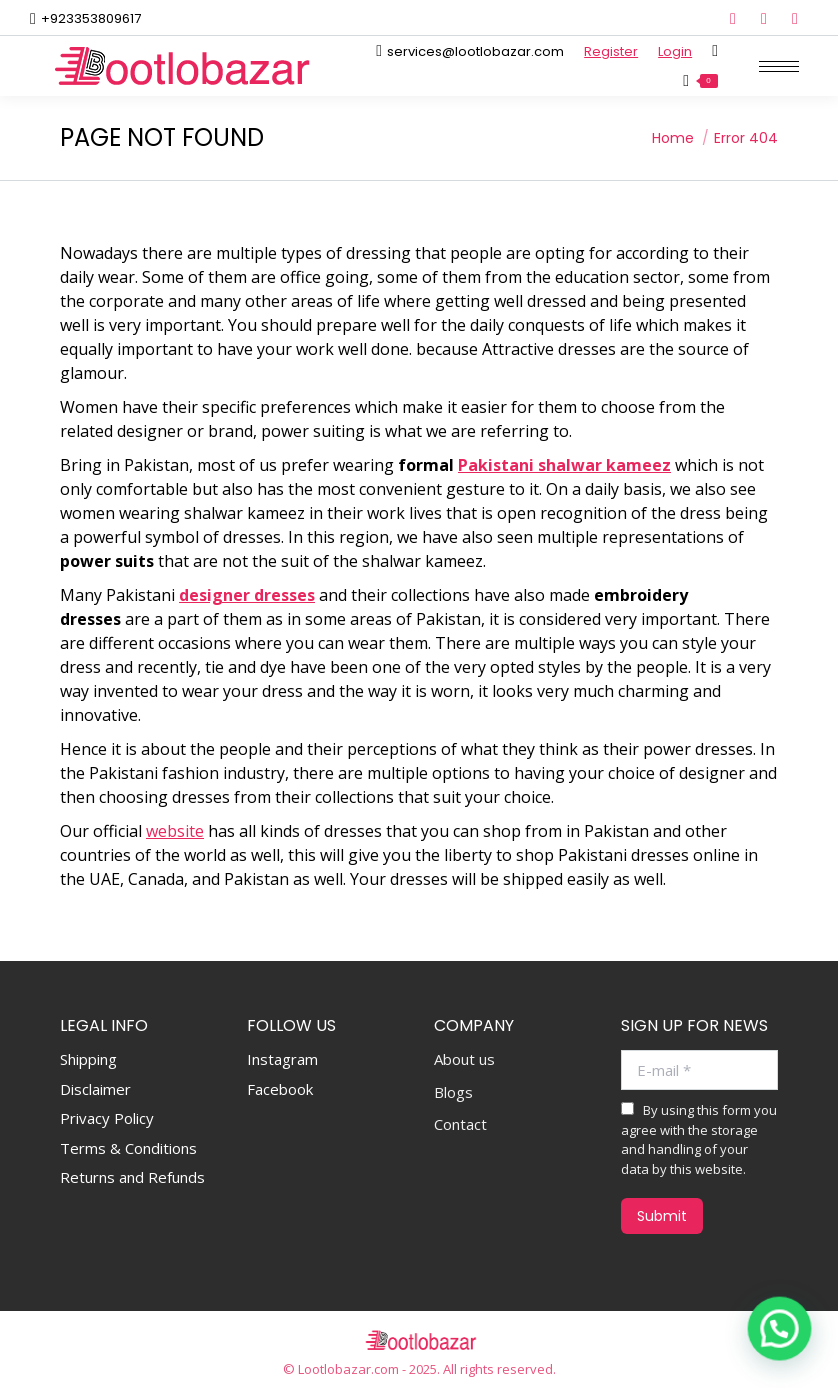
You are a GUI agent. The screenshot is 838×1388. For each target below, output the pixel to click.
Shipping (88, 1059)
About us (464, 1059)
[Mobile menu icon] (779, 66)
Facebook (280, 1089)
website (175, 831)
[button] (780, 1331)
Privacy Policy (107, 1118)
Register (611, 51)
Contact (460, 1124)
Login (675, 51)
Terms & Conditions (128, 1148)
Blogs (453, 1092)
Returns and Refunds (132, 1177)
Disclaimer (95, 1089)
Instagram (282, 1059)
